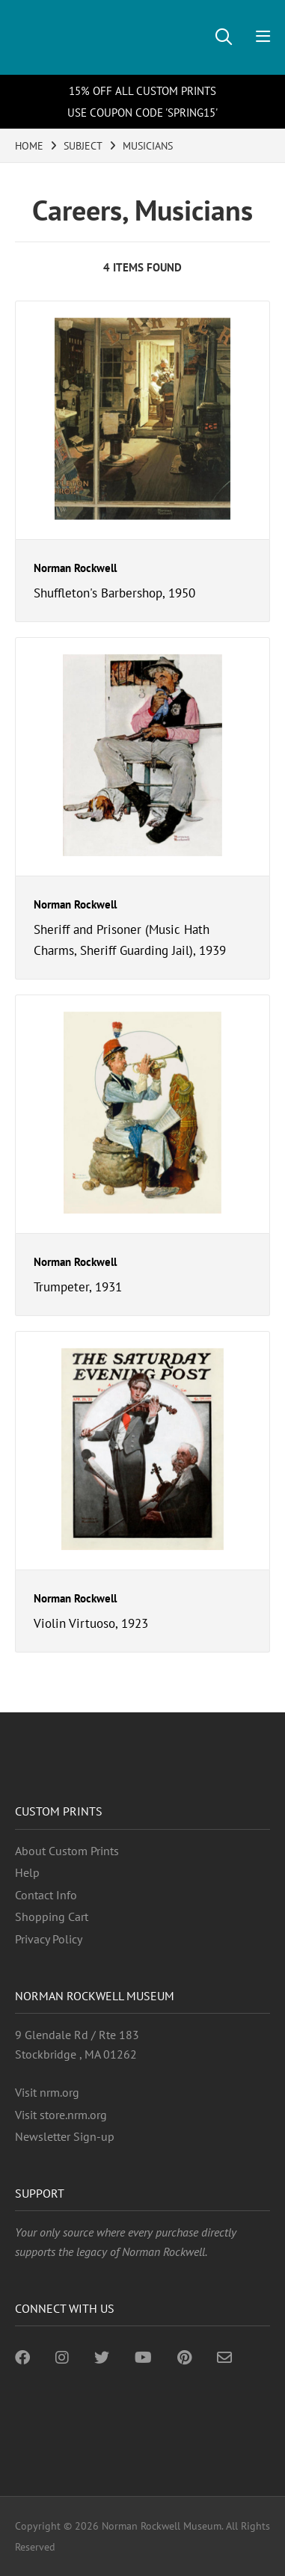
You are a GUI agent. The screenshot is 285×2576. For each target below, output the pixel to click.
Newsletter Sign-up (64, 2136)
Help (27, 1872)
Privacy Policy (48, 1938)
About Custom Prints (67, 1850)
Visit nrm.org (47, 2092)
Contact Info (46, 1894)
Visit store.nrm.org (61, 2114)
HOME (29, 146)
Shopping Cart (51, 1916)
